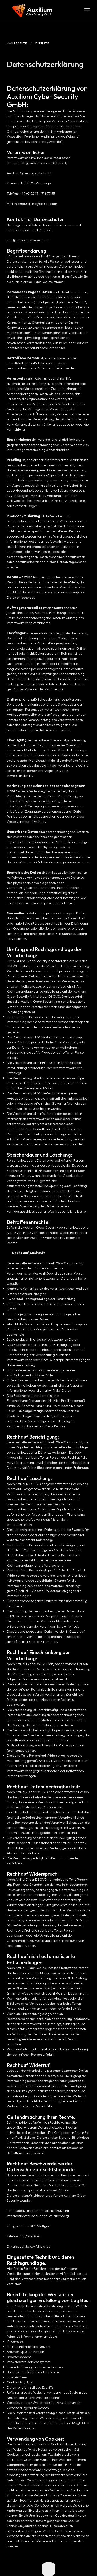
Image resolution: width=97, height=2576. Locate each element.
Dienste (42, 43)
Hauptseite (17, 43)
